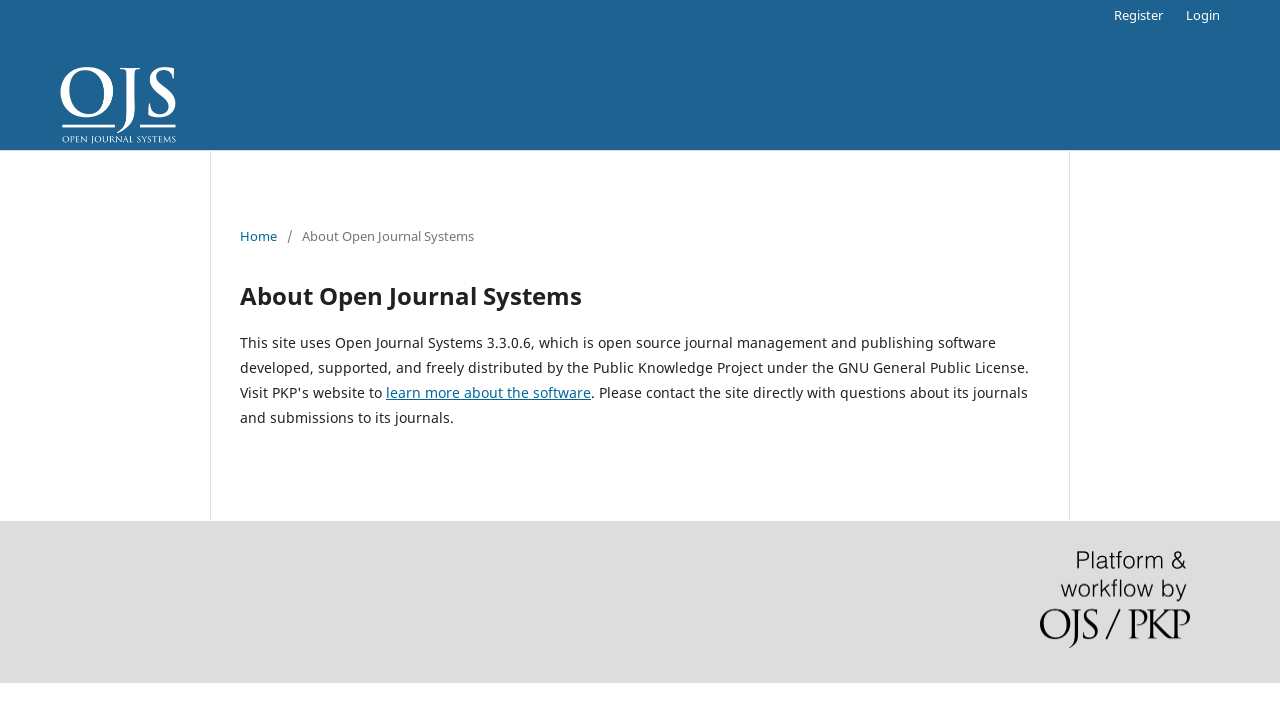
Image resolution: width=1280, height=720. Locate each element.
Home (258, 236)
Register (1138, 15)
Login (1203, 15)
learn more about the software (488, 392)
